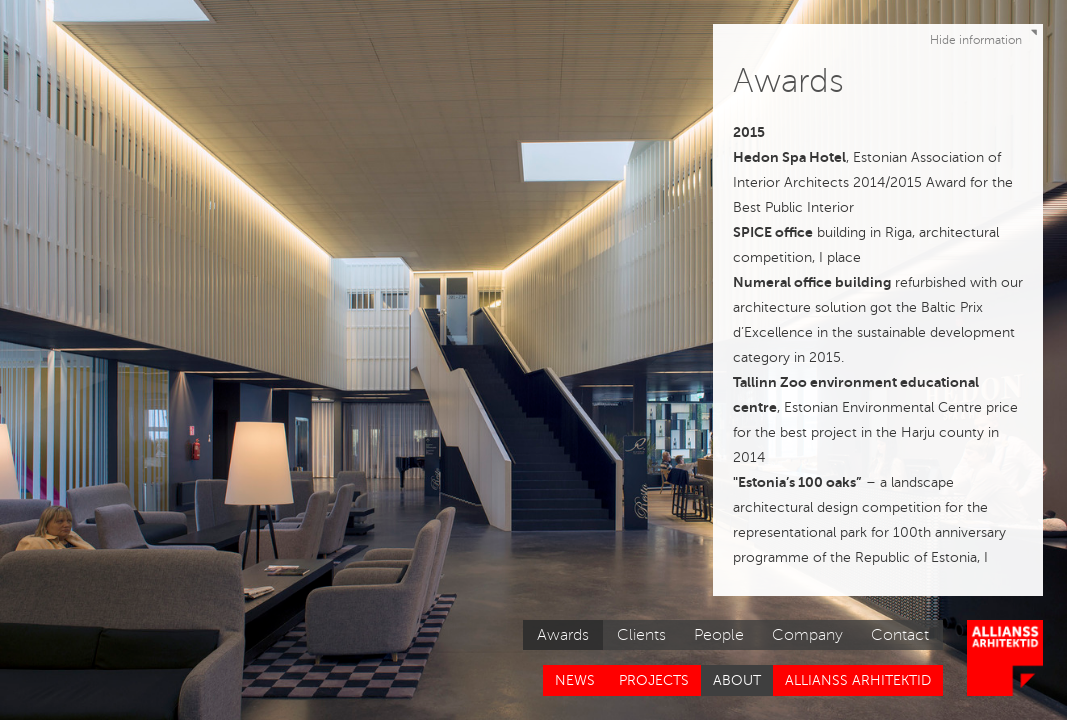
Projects (654, 680)
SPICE (752, 232)
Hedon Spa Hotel (789, 157)
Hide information (986, 36)
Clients (641, 635)
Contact (900, 635)
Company (807, 635)
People (719, 635)
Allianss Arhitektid (858, 680)
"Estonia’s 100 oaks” (797, 482)
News (575, 680)
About (737, 680)
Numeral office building (812, 282)
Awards (563, 635)
